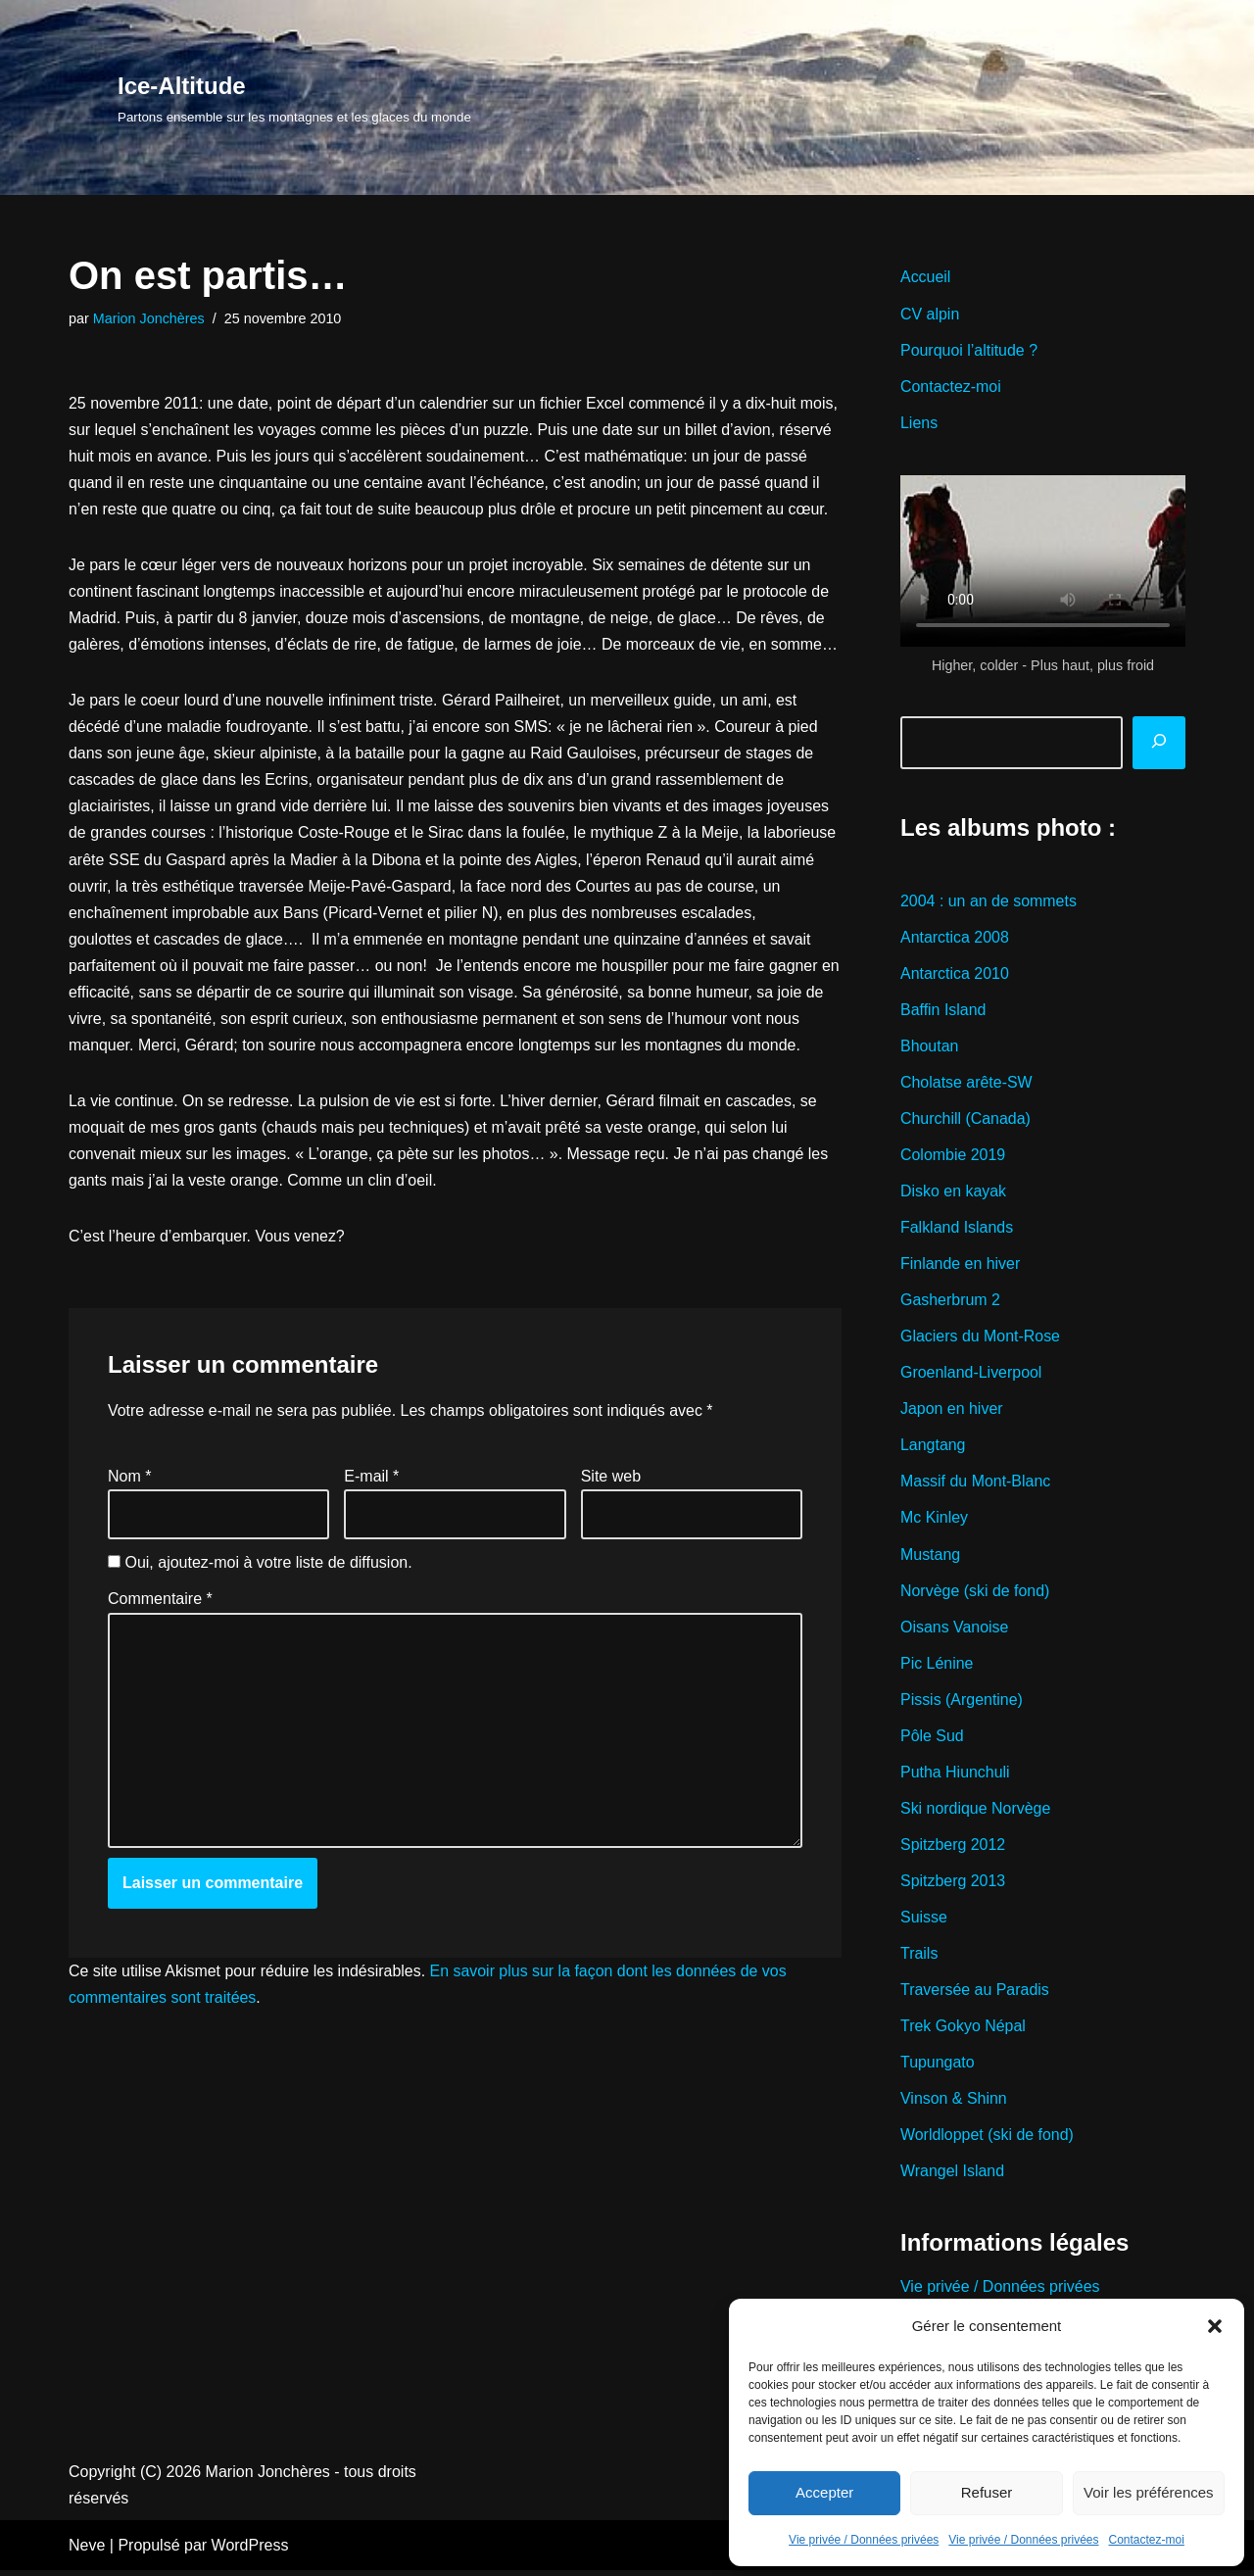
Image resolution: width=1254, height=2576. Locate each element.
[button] (1215, 2326)
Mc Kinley (934, 1521)
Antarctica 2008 (954, 938)
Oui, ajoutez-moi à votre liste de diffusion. (260, 1567)
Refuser (987, 2492)
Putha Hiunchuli (955, 1776)
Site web (611, 1480)
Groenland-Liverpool (971, 1375)
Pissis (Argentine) (961, 1703)
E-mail (371, 1480)
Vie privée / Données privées (864, 2540)
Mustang (930, 1557)
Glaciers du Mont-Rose (980, 1339)
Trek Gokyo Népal (963, 2030)
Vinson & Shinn (953, 2104)
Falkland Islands (957, 1229)
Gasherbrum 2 (950, 1302)
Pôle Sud (932, 1739)
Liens (919, 422)
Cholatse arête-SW (966, 1084)
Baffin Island (943, 1010)
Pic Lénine (937, 1667)
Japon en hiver (951, 1411)
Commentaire (160, 1603)
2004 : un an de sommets (989, 902)
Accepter (824, 2492)
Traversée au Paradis (974, 1994)
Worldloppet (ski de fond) (987, 2140)
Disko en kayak (953, 1193)
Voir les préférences (1149, 2492)
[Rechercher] (1159, 743)
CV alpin (929, 314)
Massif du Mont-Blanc (975, 1485)
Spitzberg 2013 (953, 1885)
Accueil (925, 276)
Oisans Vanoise (954, 1630)
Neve (87, 2551)
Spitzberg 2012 (953, 1849)
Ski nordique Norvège (975, 1812)
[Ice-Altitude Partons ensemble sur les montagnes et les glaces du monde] (294, 97)
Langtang (933, 1447)
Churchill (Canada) (965, 1120)
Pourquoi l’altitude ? (969, 350)
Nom (129, 1480)
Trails (919, 1958)
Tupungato (937, 2068)
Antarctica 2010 (954, 974)
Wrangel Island (952, 2176)
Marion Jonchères (149, 318)
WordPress (250, 2551)
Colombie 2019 (953, 1156)
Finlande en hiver (960, 1266)
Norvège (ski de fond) (975, 1593)
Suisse (923, 1922)
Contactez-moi (1146, 2540)
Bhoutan (929, 1047)
